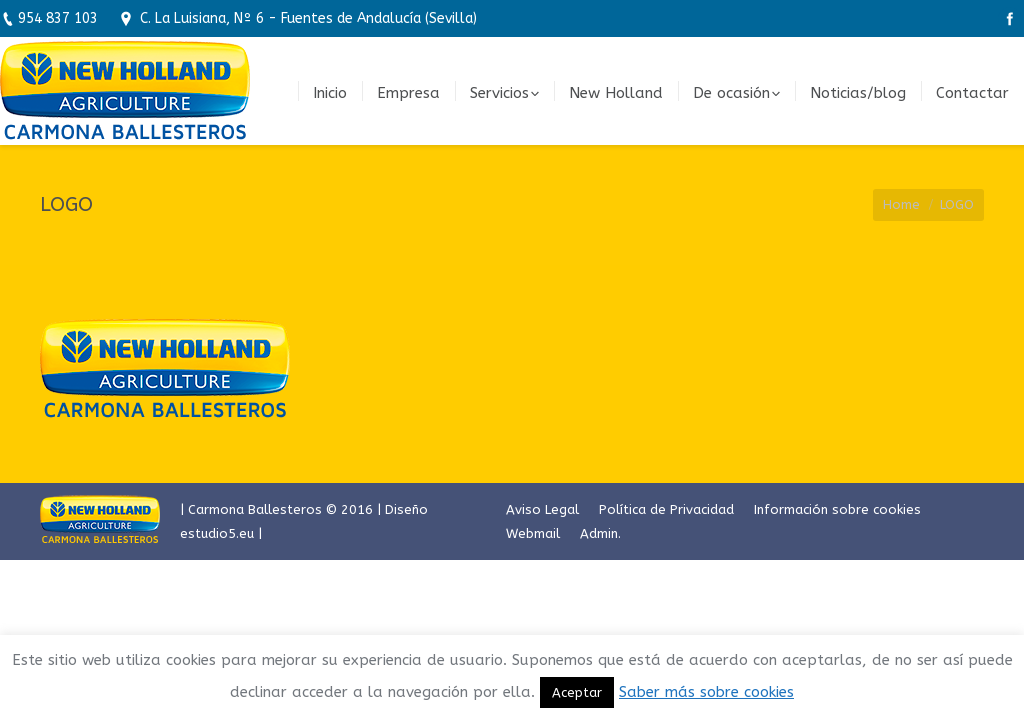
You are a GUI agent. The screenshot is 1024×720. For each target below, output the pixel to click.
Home (901, 204)
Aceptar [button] (577, 692)
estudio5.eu (217, 533)
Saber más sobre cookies (706, 692)
